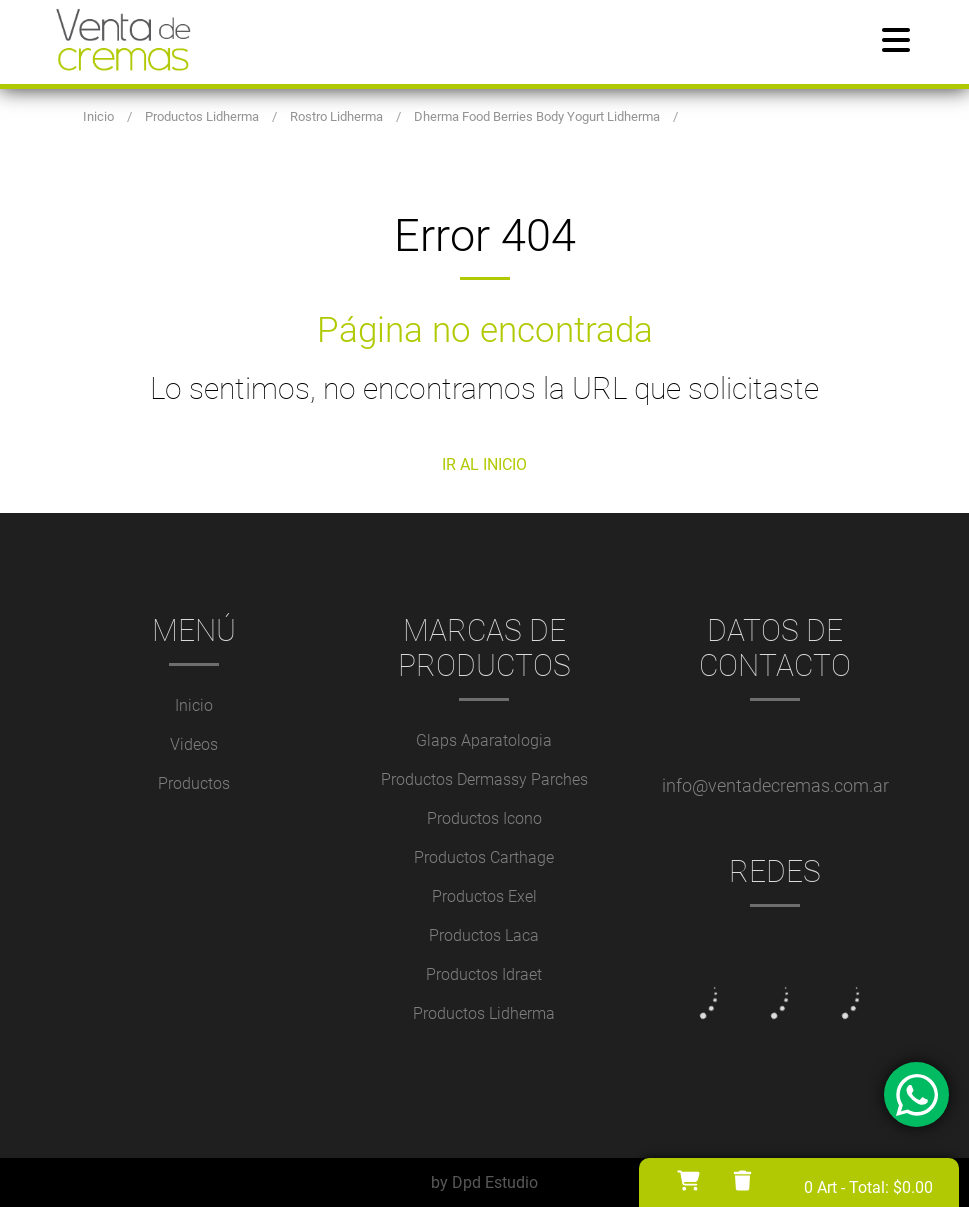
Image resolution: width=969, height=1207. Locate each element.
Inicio (194, 705)
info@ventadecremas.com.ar (775, 785)
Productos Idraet (484, 974)
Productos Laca (484, 935)
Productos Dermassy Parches (484, 779)
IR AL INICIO (484, 464)
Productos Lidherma (484, 1013)
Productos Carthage (484, 857)
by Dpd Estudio (484, 1182)
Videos (194, 744)
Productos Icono (484, 818)
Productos (194, 783)
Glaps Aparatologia (484, 740)
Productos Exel (484, 896)
